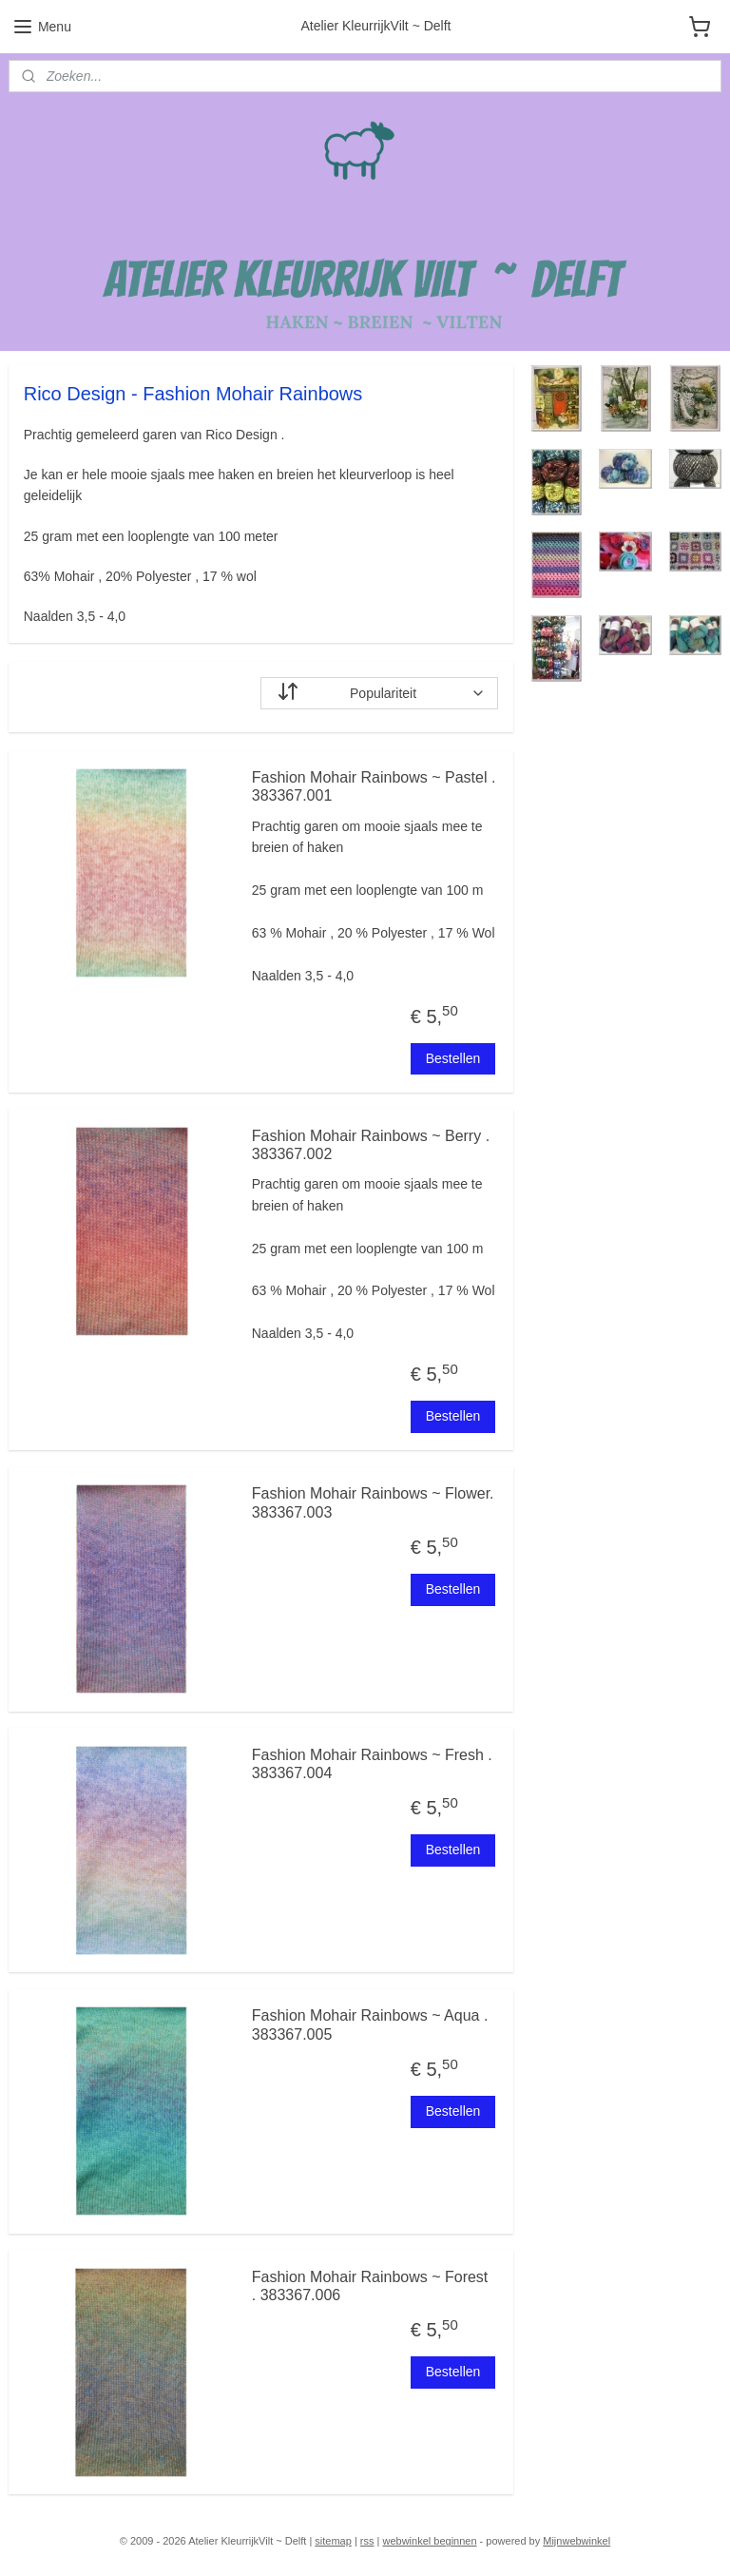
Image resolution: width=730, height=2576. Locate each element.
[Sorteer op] (379, 693)
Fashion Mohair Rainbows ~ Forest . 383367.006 (370, 2286)
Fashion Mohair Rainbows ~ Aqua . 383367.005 (370, 2025)
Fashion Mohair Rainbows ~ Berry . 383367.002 (371, 1145)
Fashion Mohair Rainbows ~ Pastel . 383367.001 (374, 787)
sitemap (333, 2541)
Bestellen (453, 1058)
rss (367, 2541)
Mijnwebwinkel (576, 2541)
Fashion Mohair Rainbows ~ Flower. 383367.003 (373, 1503)
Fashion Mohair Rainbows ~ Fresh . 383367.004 (372, 1764)
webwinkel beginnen (429, 2541)
